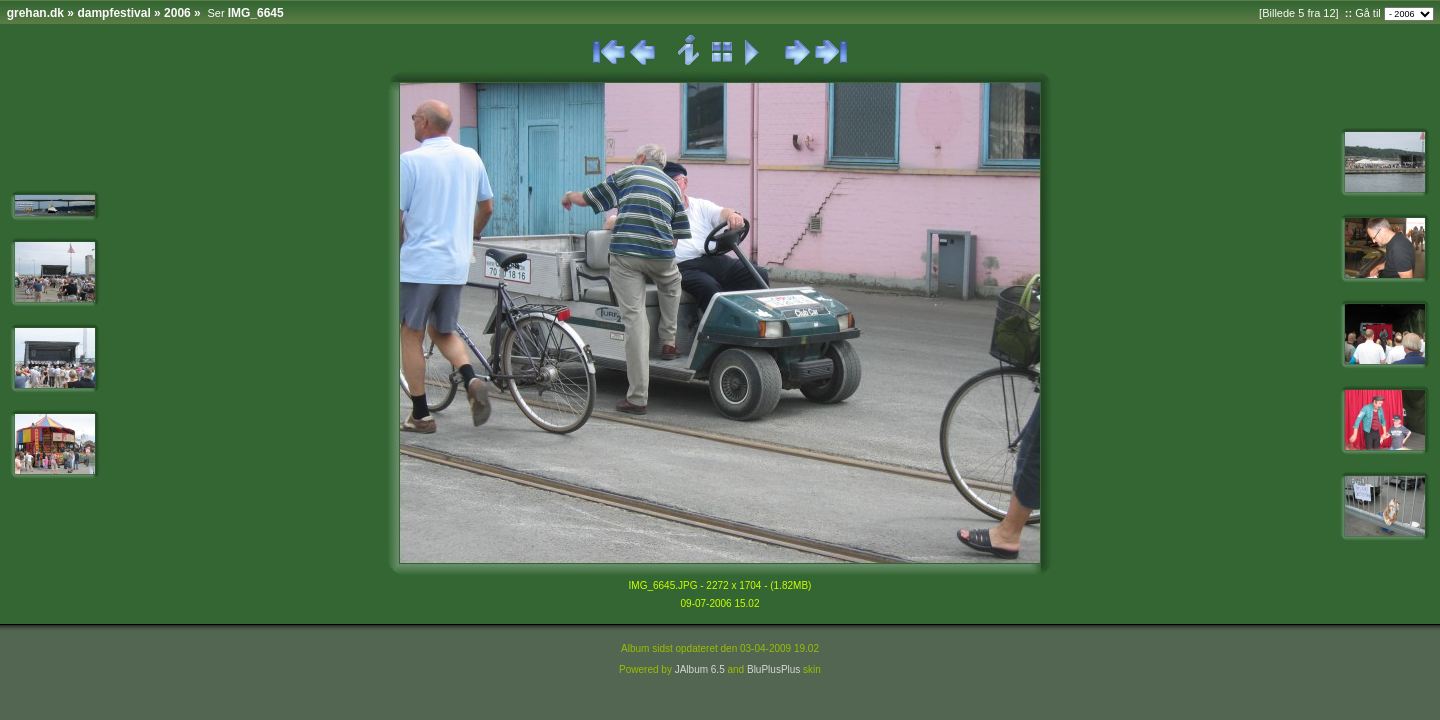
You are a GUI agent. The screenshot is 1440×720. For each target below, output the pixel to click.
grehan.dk (35, 13)
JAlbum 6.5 (700, 669)
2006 (177, 13)
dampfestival (113, 13)
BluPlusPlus (773, 669)
